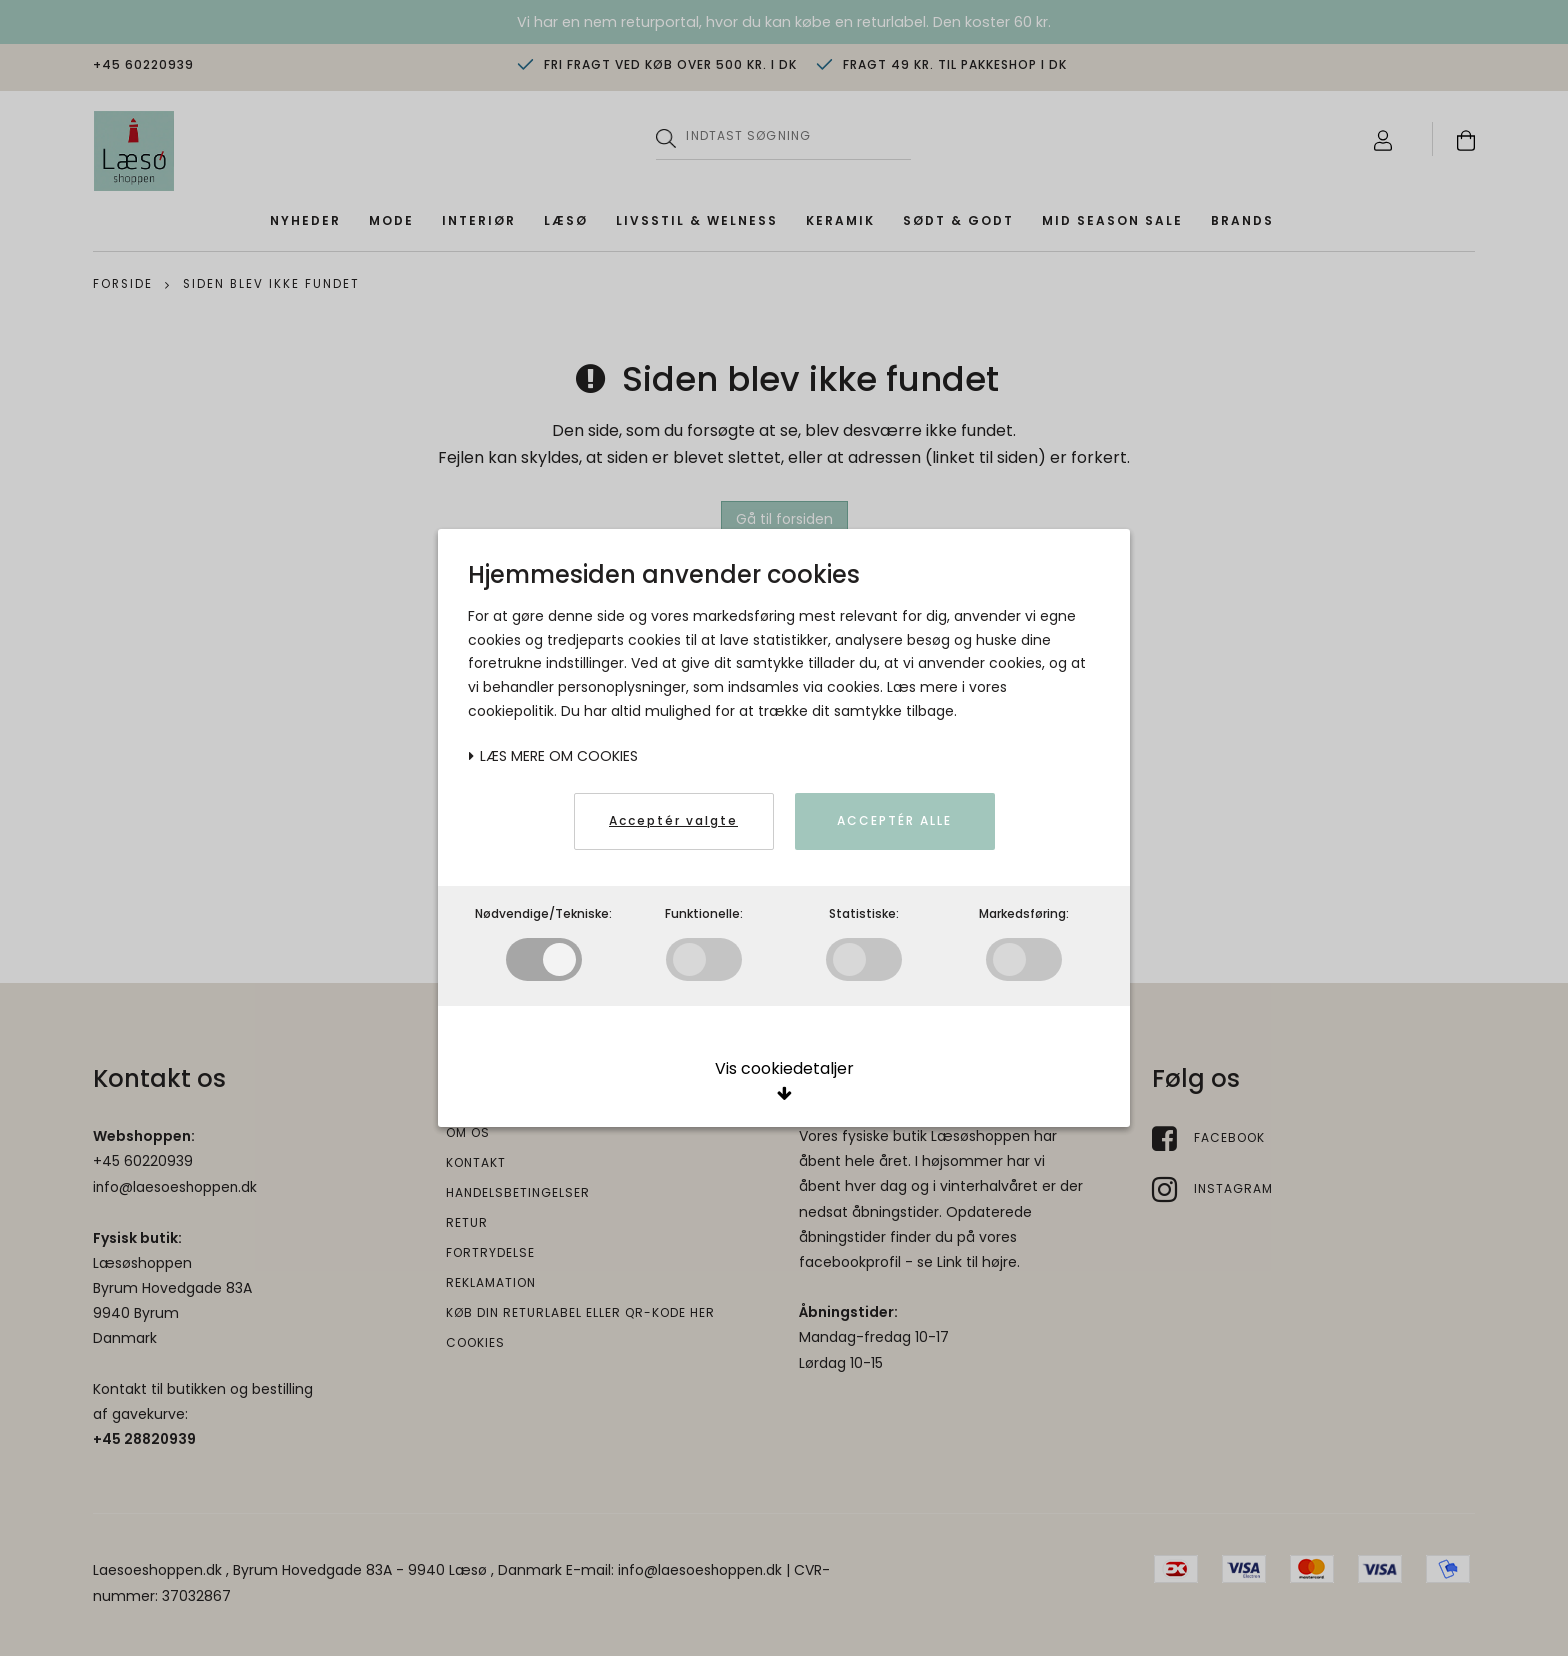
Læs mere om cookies (553, 756)
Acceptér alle (894, 820)
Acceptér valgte (673, 820)
